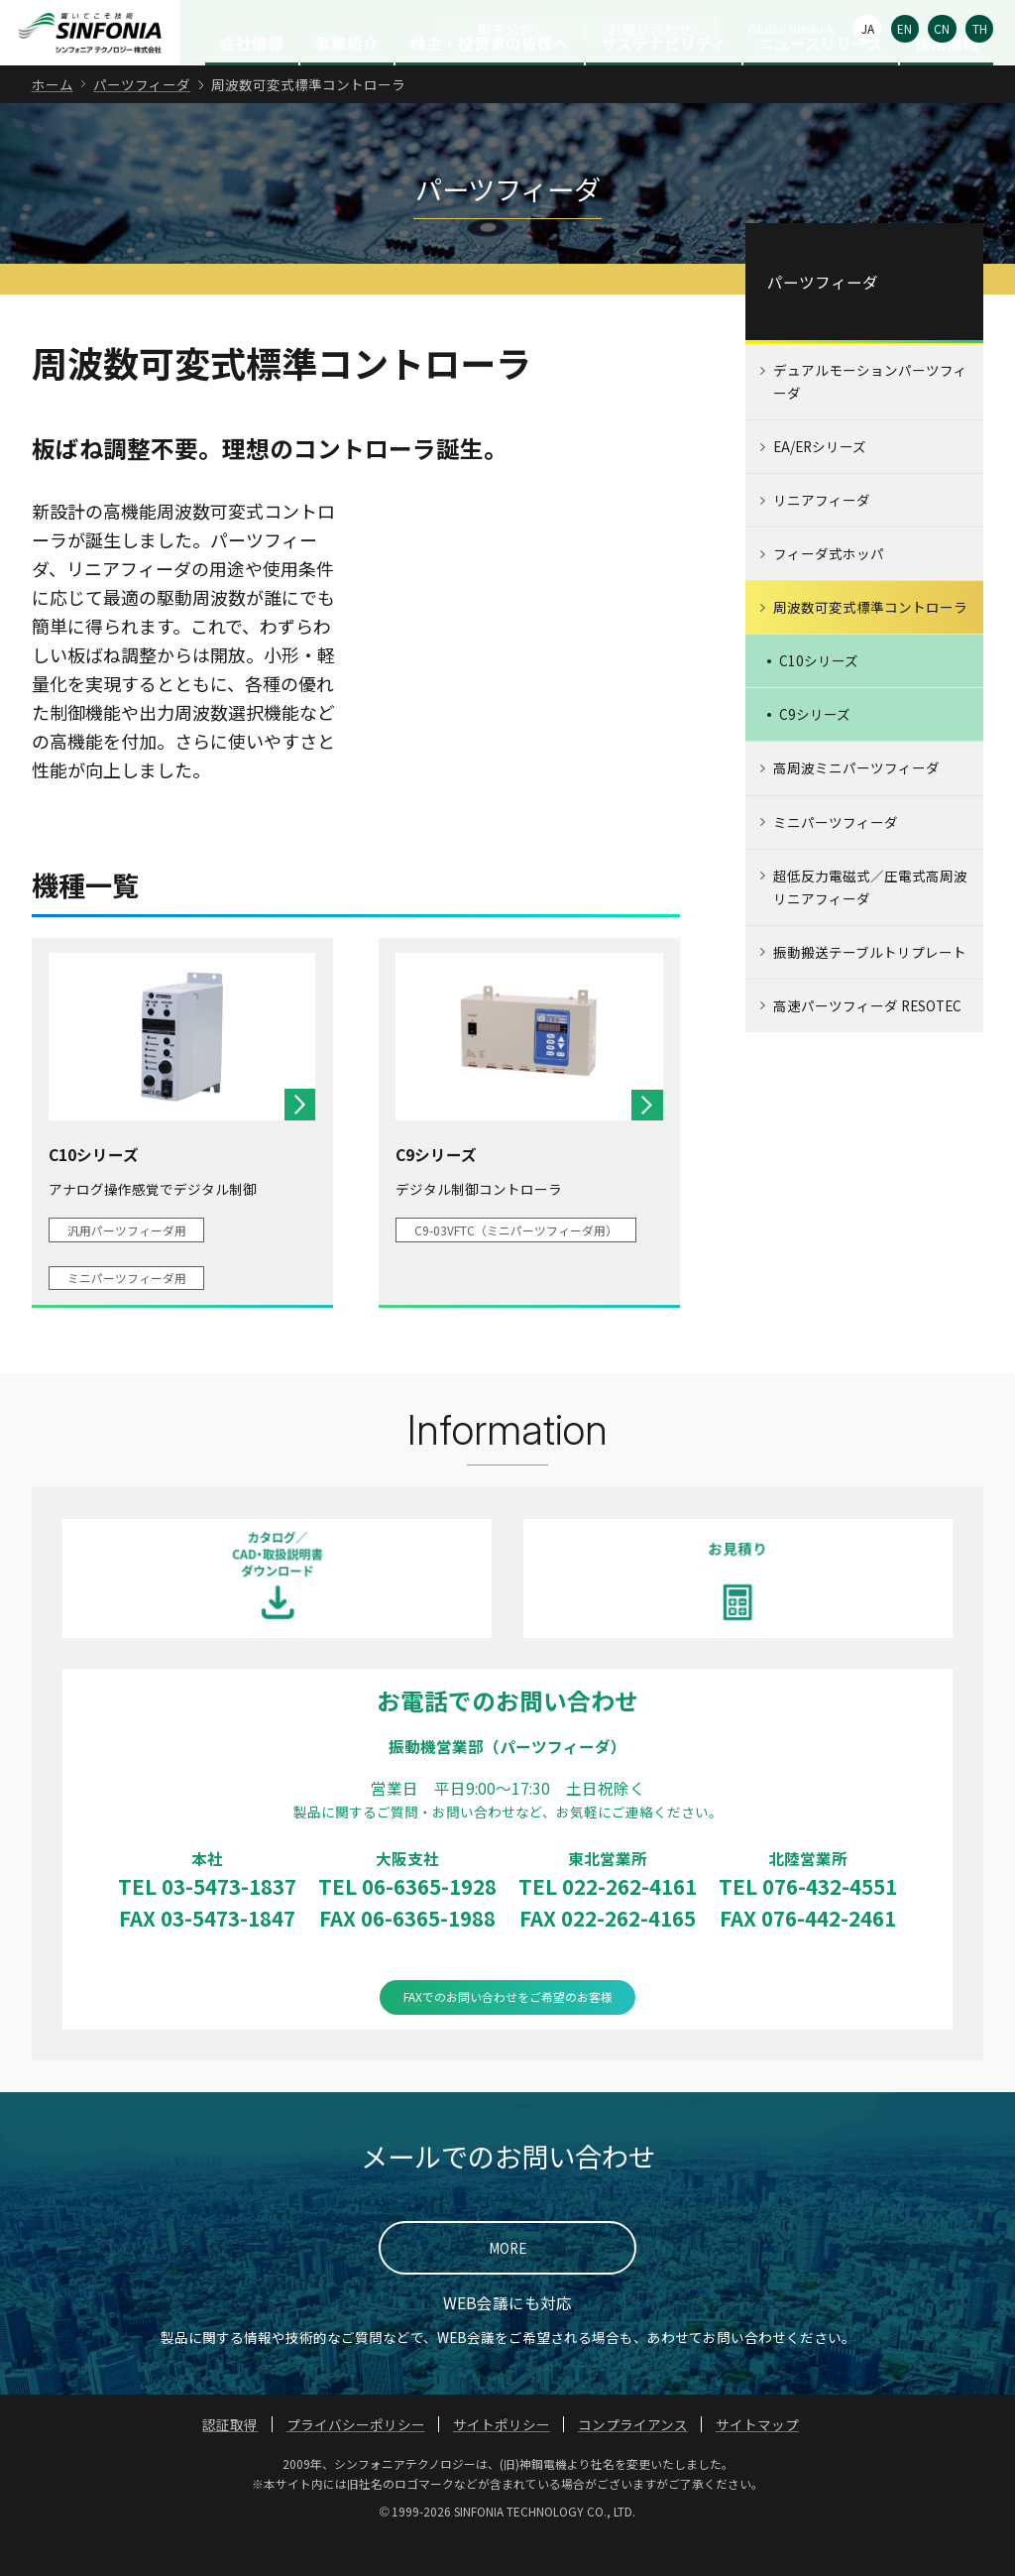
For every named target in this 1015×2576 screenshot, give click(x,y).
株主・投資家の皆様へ (489, 80)
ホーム (52, 122)
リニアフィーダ (821, 538)
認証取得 (230, 2462)
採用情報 (946, 80)
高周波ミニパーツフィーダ (856, 806)
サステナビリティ (664, 80)
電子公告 (505, 29)
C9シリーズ (814, 752)
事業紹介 (347, 80)
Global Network (791, 28)
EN (904, 28)
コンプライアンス (633, 2462)
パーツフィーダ (141, 122)
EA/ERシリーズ (819, 485)
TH (979, 28)
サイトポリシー (501, 2462)
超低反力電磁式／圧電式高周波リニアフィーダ (870, 924)
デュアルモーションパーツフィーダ (870, 420)
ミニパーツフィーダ (835, 860)
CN (942, 28)
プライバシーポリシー (355, 2462)
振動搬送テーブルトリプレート (869, 989)
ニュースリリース (820, 80)
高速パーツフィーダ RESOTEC (867, 1043)
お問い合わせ (650, 29)
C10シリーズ (818, 699)
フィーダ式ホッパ (828, 592)
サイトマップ (757, 2462)
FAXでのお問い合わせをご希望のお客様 (508, 2035)
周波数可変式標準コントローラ (870, 645)
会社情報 (251, 80)
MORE (507, 2285)
